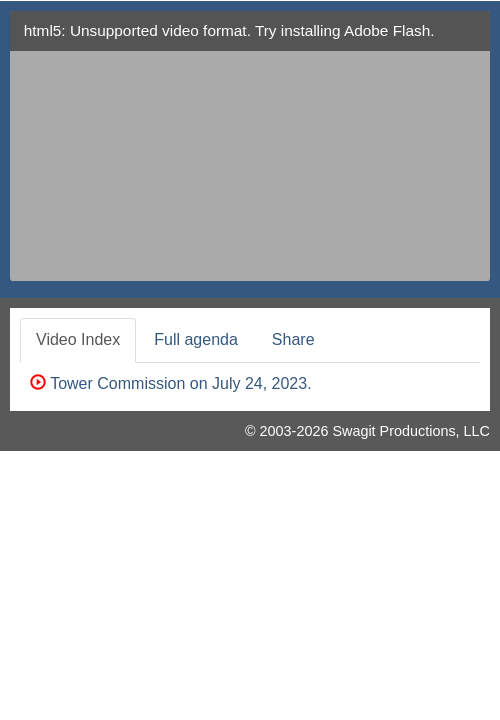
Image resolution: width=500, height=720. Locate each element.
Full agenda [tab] (196, 339)
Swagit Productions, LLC (411, 431)
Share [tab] (293, 339)
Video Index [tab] (78, 339)
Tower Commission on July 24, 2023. (171, 383)
